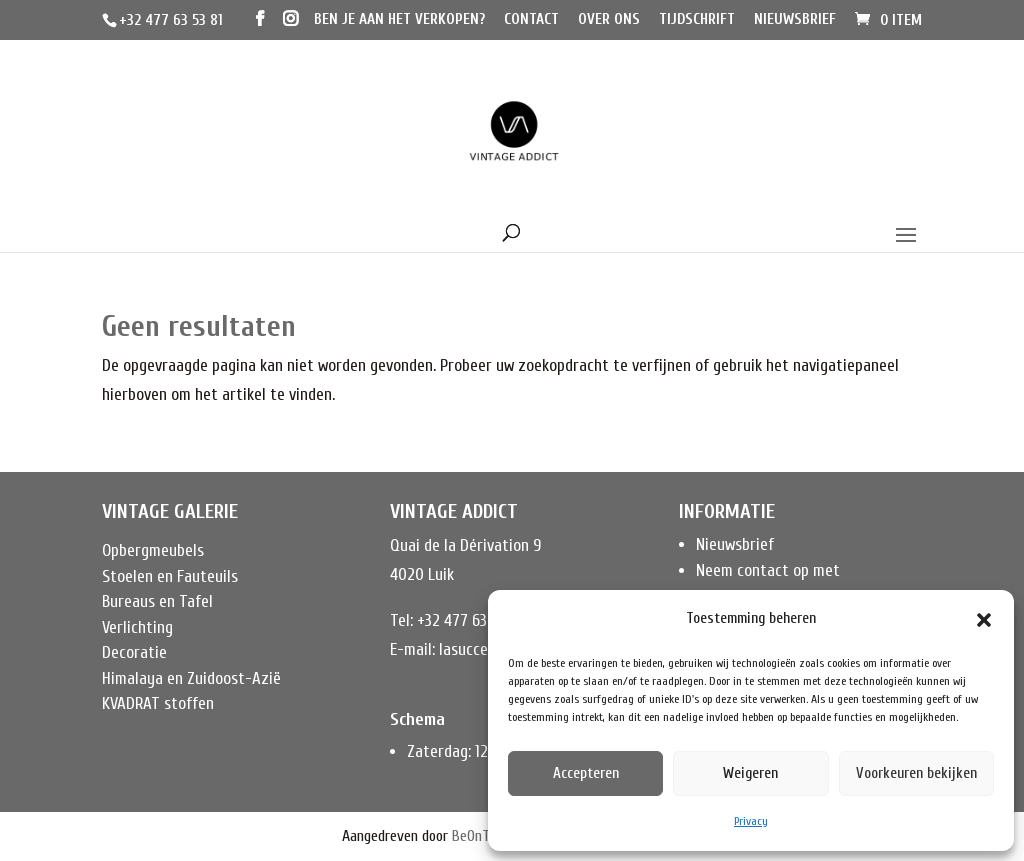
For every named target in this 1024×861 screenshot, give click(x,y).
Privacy (751, 821)
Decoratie (134, 652)
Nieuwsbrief (795, 20)
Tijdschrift (697, 20)
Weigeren (750, 773)
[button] (984, 620)
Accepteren (586, 773)
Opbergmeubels (153, 550)
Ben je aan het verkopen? (399, 20)
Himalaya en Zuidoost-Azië (191, 678)
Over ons (609, 20)
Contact (531, 20)
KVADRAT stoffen (158, 703)
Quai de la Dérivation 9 (465, 545)
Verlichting (137, 627)
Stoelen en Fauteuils (170, 576)
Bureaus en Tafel (157, 601)
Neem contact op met (768, 570)
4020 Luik (422, 574)
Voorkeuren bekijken (916, 773)
